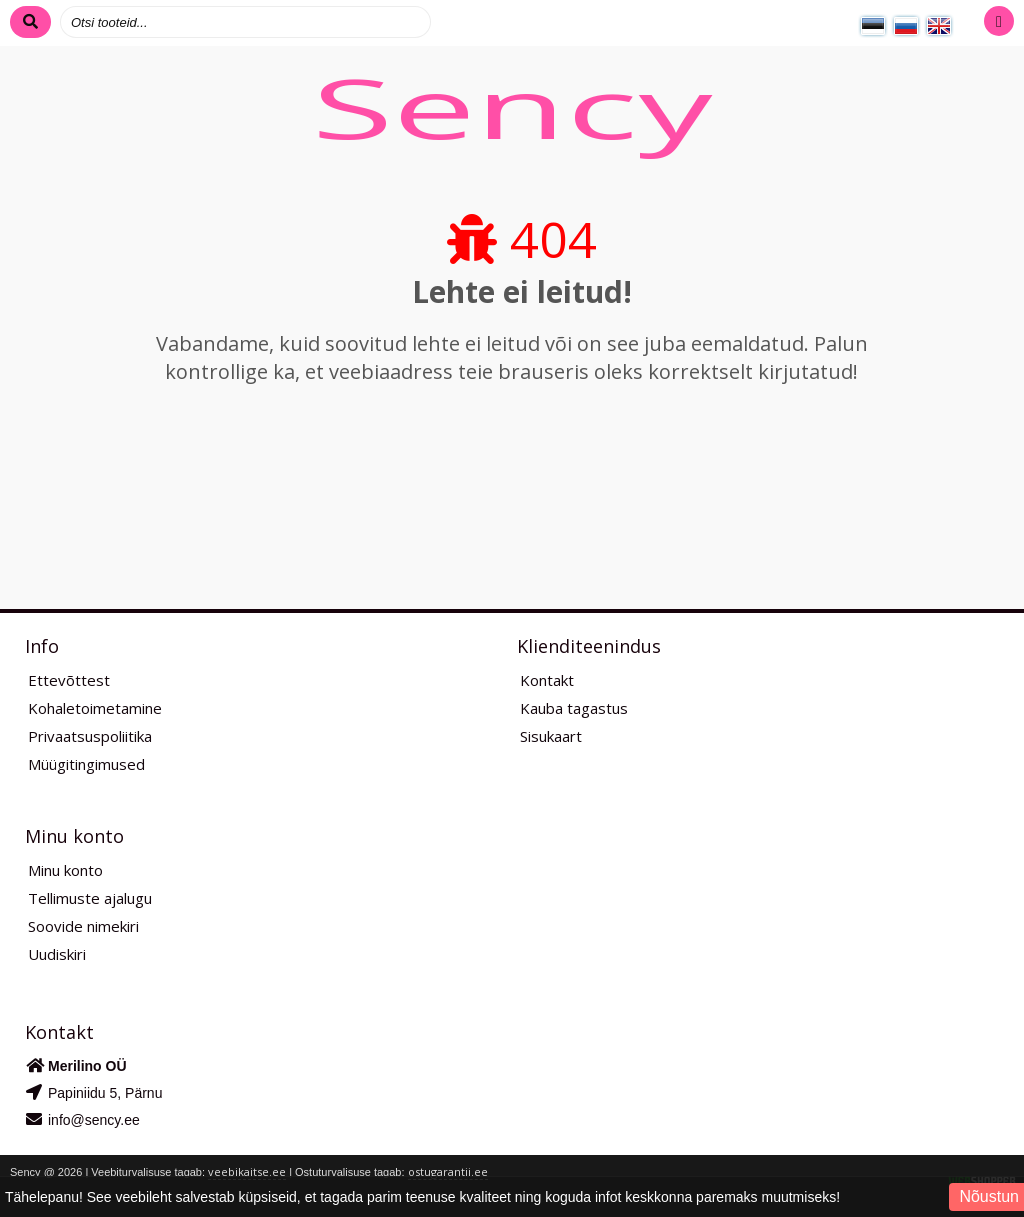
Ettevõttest (69, 680)
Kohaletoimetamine (95, 708)
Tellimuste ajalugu (90, 898)
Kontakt (547, 680)
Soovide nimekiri (83, 926)
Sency (511, 107)
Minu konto (65, 870)
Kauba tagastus (574, 708)
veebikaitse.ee (247, 1171)
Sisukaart (551, 736)
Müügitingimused (86, 764)
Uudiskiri (57, 954)
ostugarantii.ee (448, 1171)
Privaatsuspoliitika (90, 736)
